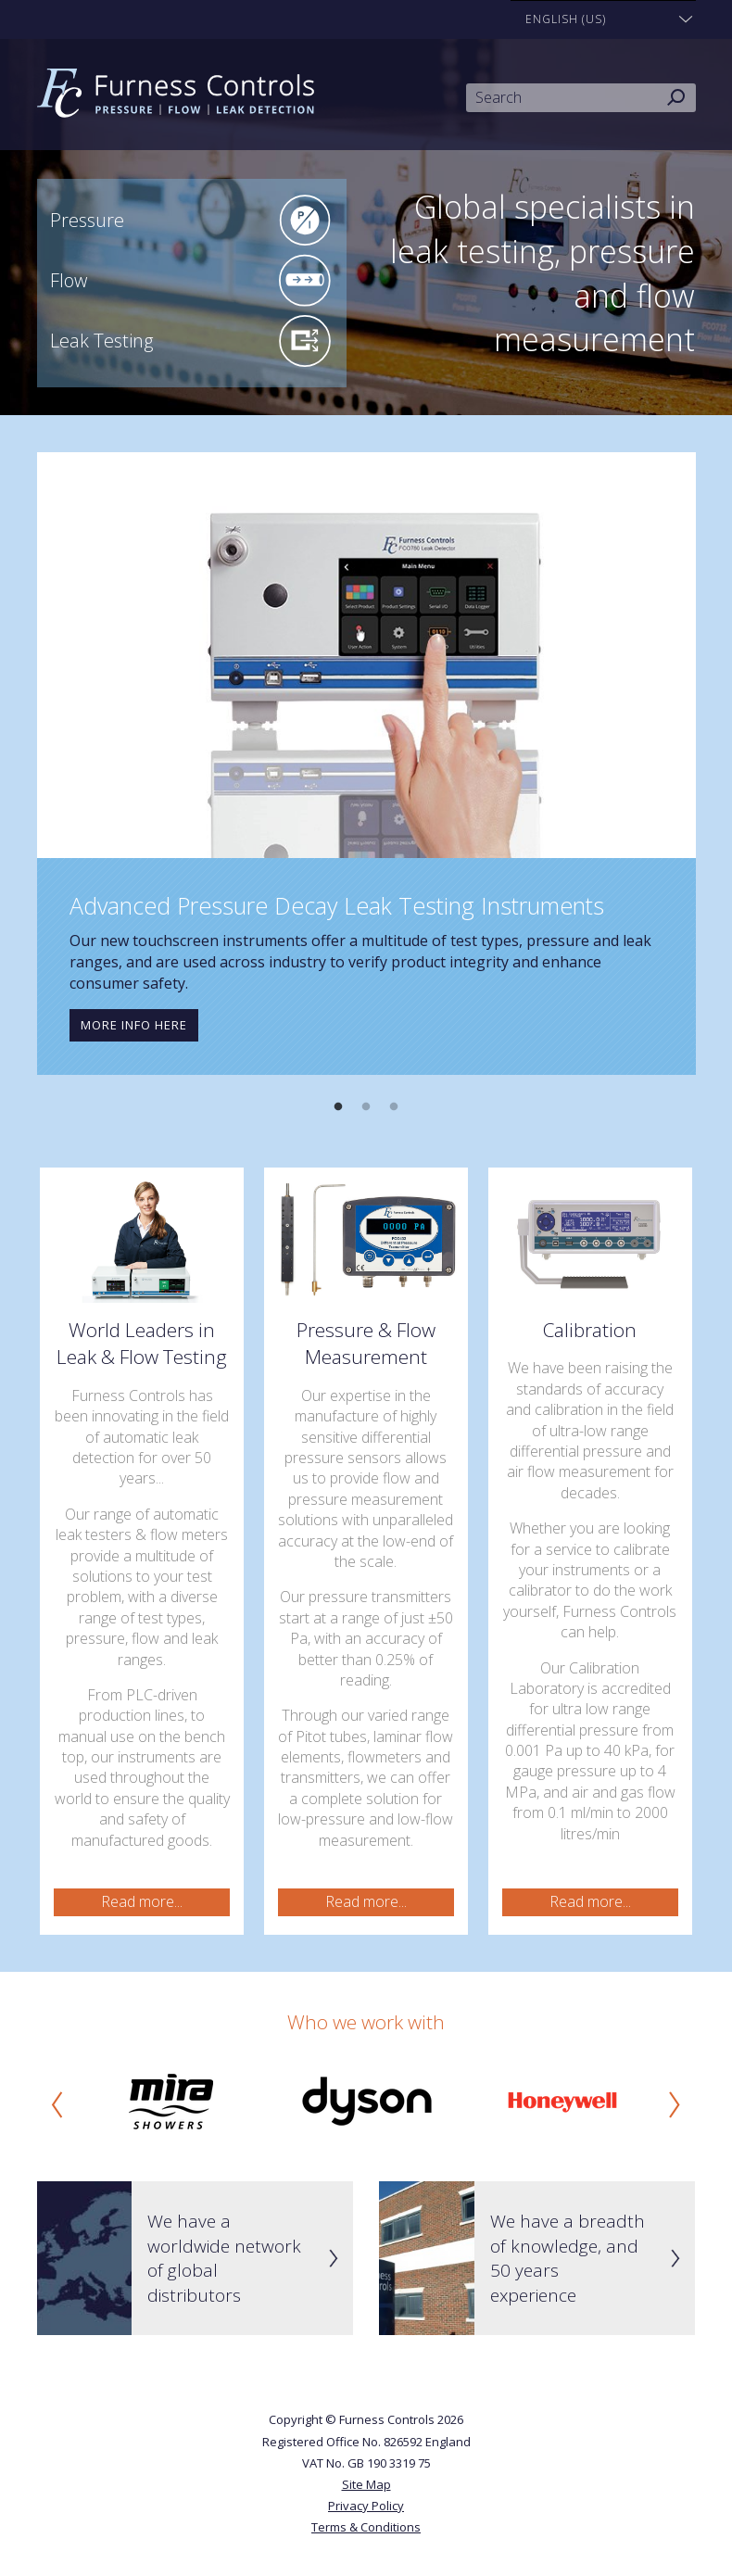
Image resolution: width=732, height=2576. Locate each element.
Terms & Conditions (366, 2527)
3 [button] (394, 1107)
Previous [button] (57, 2104)
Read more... (142, 1901)
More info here (134, 1025)
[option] (366, 763)
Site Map (366, 2484)
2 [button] (366, 1107)
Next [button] (674, 2104)
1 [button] (338, 1107)
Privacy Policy (366, 2505)
